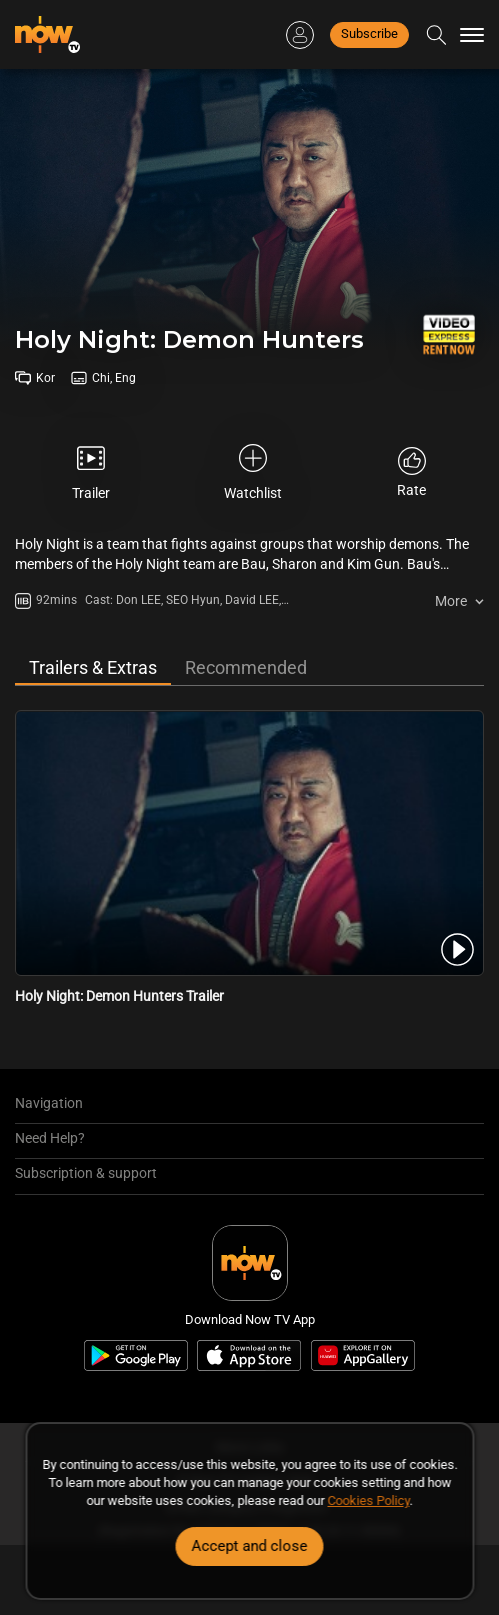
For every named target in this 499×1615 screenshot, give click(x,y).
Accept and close (250, 1546)
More (451, 601)
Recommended (246, 667)
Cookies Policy (369, 1500)
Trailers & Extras (93, 667)
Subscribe (369, 33)
